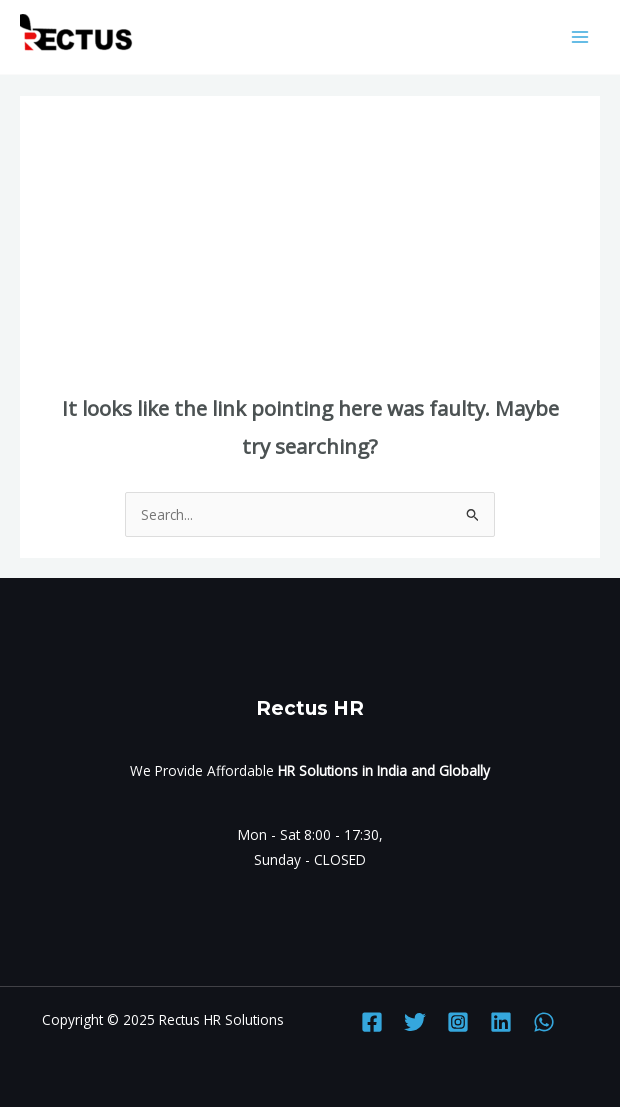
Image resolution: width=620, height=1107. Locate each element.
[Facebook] (372, 1022)
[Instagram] (458, 1022)
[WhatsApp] (544, 1022)
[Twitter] (415, 1022)
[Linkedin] (501, 1022)
